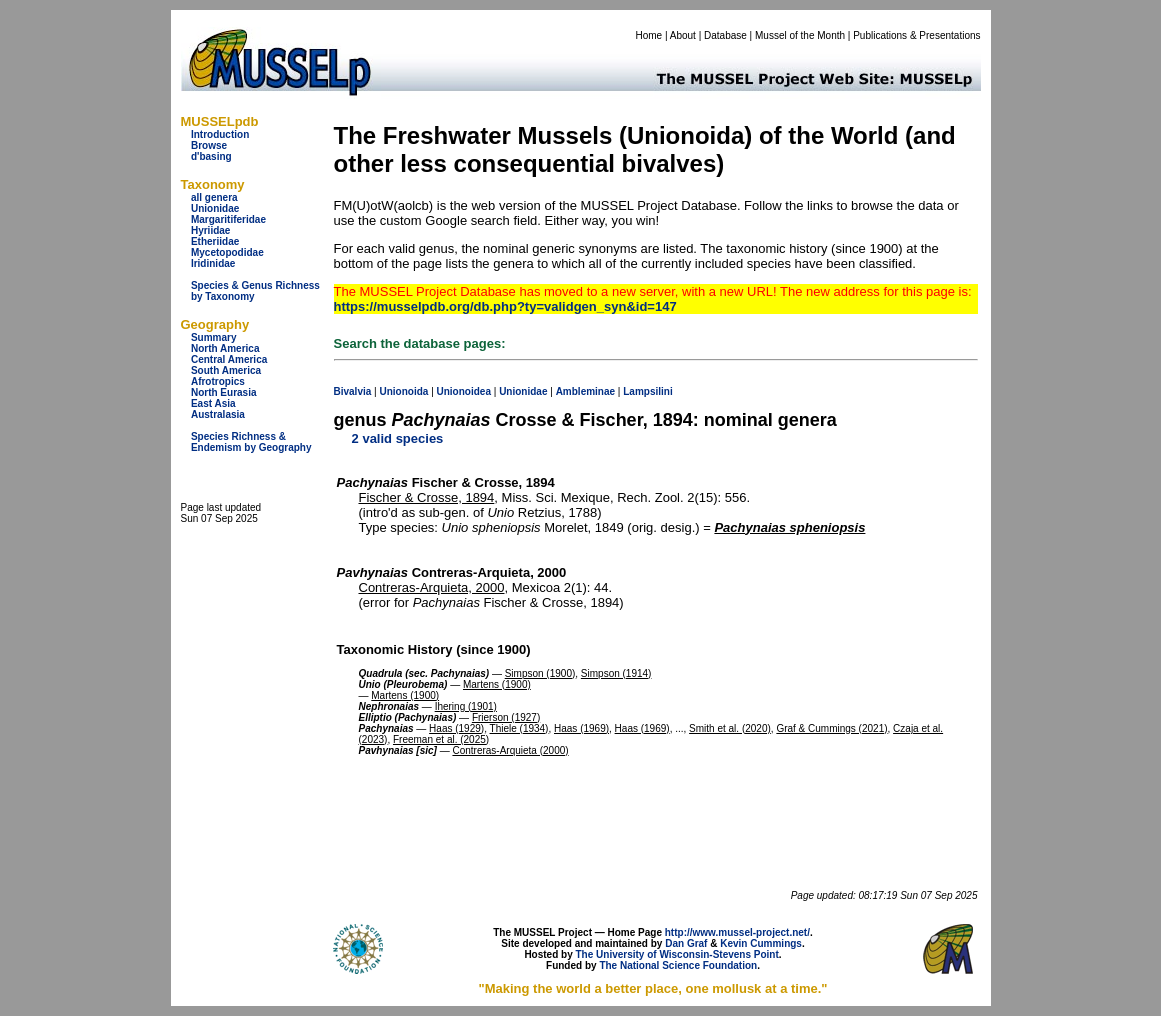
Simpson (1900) (540, 673)
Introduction (220, 134)
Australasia (218, 414)
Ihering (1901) (466, 706)
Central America (229, 359)
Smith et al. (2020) (730, 728)
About (683, 35)
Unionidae (215, 208)
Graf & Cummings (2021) (831, 728)
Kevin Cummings (761, 943)
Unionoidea (464, 391)
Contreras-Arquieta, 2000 (432, 587)
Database (725, 35)
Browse (209, 145)
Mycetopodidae (227, 252)
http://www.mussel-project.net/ (737, 932)
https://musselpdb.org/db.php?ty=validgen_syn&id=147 (505, 306)
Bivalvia (353, 391)
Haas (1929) (456, 728)
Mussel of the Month (800, 35)
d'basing (211, 156)
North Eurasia (224, 392)
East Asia (213, 403)
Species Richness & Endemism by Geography (251, 442)
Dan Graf (686, 943)
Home (648, 35)
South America (226, 370)
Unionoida (403, 391)
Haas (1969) (581, 728)
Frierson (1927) (506, 717)
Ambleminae (585, 391)
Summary (214, 337)
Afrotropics (218, 381)
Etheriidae (215, 241)
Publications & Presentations (916, 35)
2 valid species (398, 438)
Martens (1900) (497, 684)
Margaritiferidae (228, 219)
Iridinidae (213, 263)
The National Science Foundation (678, 965)
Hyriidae (210, 230)
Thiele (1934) (519, 728)
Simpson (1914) (616, 673)
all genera (214, 197)
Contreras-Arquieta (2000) (510, 750)
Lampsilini (647, 391)
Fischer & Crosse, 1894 (427, 497)
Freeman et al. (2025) (441, 739)
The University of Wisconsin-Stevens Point (677, 954)
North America (225, 348)
